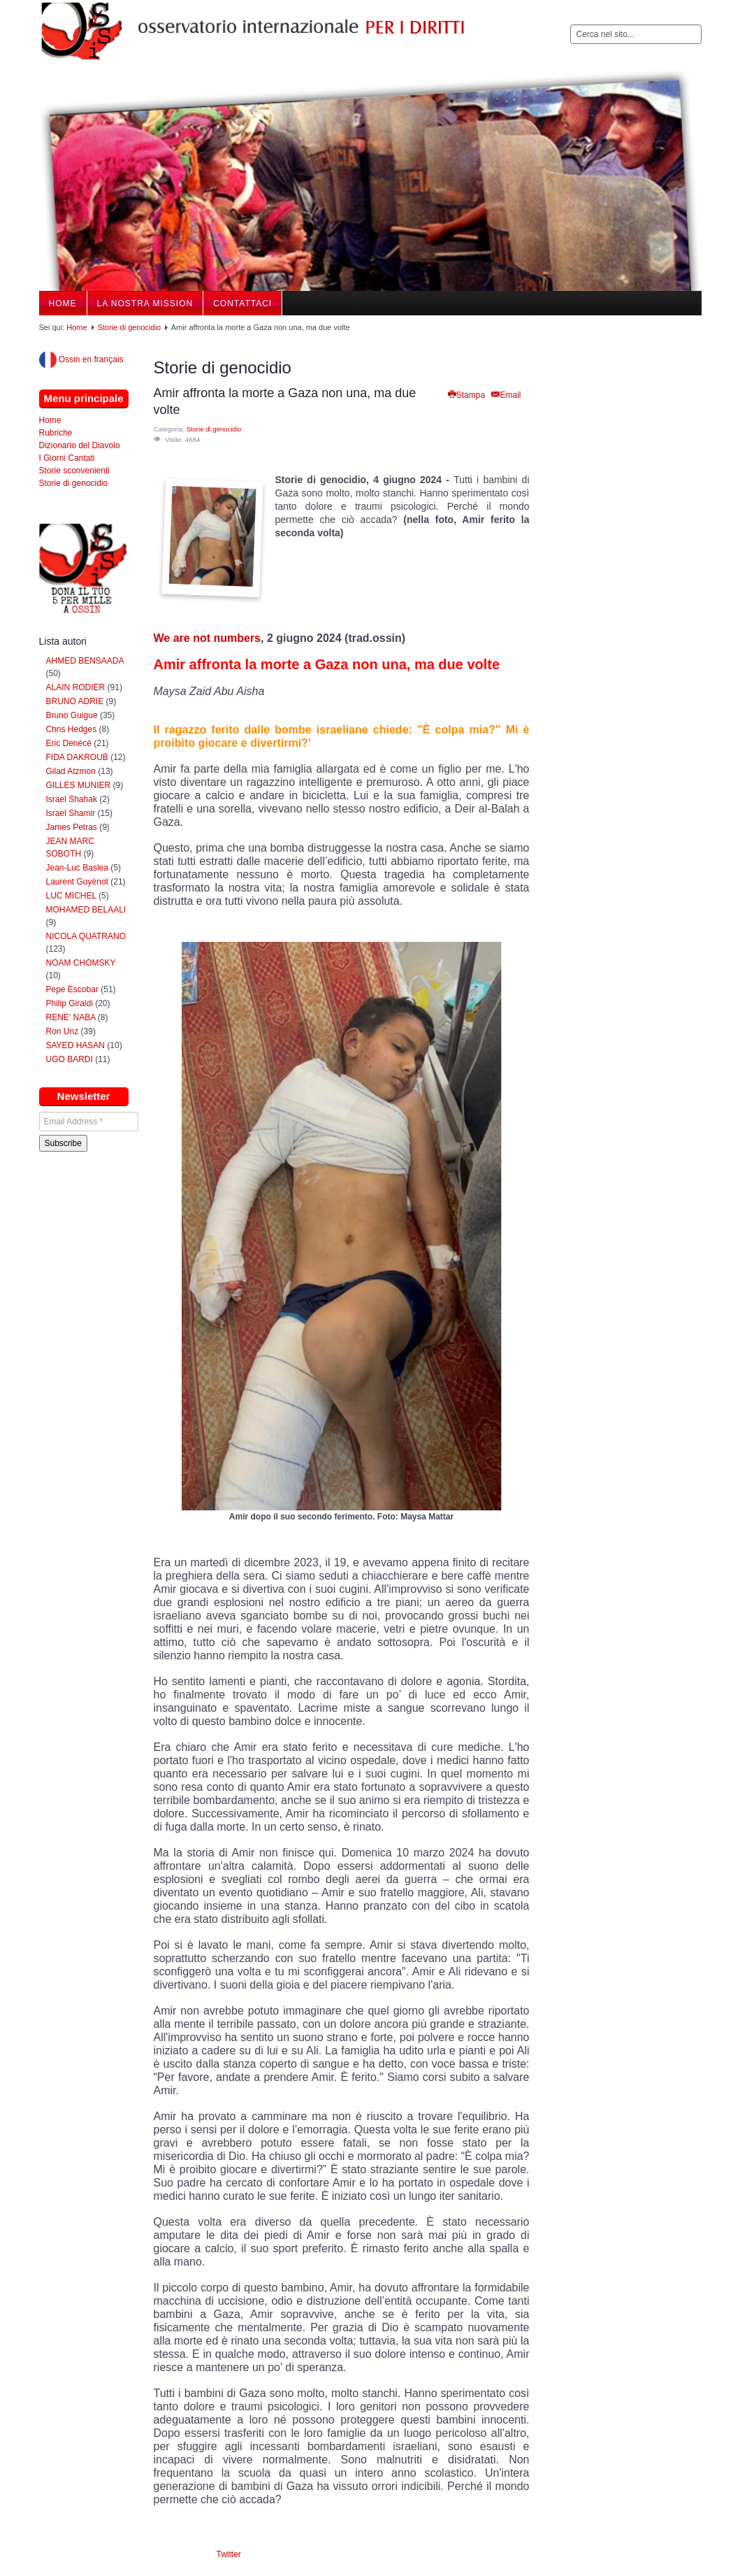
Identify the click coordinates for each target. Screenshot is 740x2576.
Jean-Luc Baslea (77, 868)
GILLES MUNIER (78, 785)
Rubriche (56, 433)
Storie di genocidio (129, 327)
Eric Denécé (69, 743)
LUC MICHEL (71, 896)
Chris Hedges (71, 729)
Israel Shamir (71, 813)
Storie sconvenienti (74, 470)
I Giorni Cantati (67, 458)
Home (63, 303)
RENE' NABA (71, 1017)
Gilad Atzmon (71, 771)
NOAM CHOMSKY (81, 963)
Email (505, 395)
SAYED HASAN (75, 1045)
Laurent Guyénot (77, 882)
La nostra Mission (145, 303)
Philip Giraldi (69, 1003)
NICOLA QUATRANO (86, 936)
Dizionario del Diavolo (79, 445)
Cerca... (570, 24)
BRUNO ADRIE (75, 701)
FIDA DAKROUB (78, 757)
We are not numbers (207, 638)
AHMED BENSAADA (85, 661)
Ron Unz (62, 1031)
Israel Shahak (71, 799)
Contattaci (242, 303)
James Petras (71, 827)
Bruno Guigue (72, 715)
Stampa (466, 395)
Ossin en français (81, 359)
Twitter (229, 2554)
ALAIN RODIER (76, 687)
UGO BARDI (69, 1059)
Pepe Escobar (72, 989)
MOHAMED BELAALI (86, 910)
